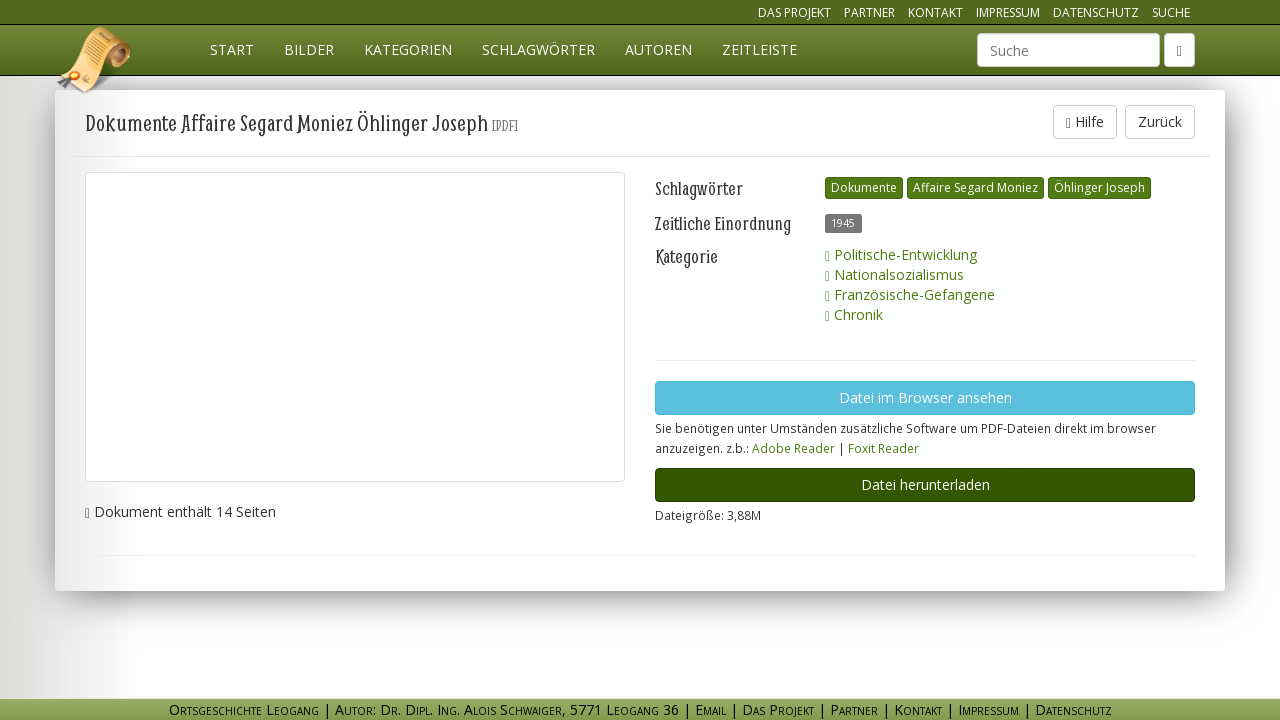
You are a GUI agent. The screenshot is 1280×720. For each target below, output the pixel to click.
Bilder (309, 49)
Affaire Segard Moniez (975, 187)
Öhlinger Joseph (1099, 187)
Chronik (854, 314)
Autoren (658, 49)
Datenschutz (1096, 12)
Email (710, 709)
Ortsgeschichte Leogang (95, 63)
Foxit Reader (883, 448)
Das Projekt (794, 12)
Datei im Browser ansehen (925, 397)
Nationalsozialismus (894, 274)
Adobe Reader (793, 448)
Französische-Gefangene (910, 294)
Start (232, 49)
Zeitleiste (759, 49)
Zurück (1160, 121)
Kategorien (408, 49)
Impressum (1008, 12)
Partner (869, 12)
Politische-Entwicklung (901, 254)
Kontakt (935, 12)
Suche (1171, 12)
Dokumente (864, 187)
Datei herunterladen (925, 484)
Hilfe (1085, 121)
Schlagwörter (538, 49)
